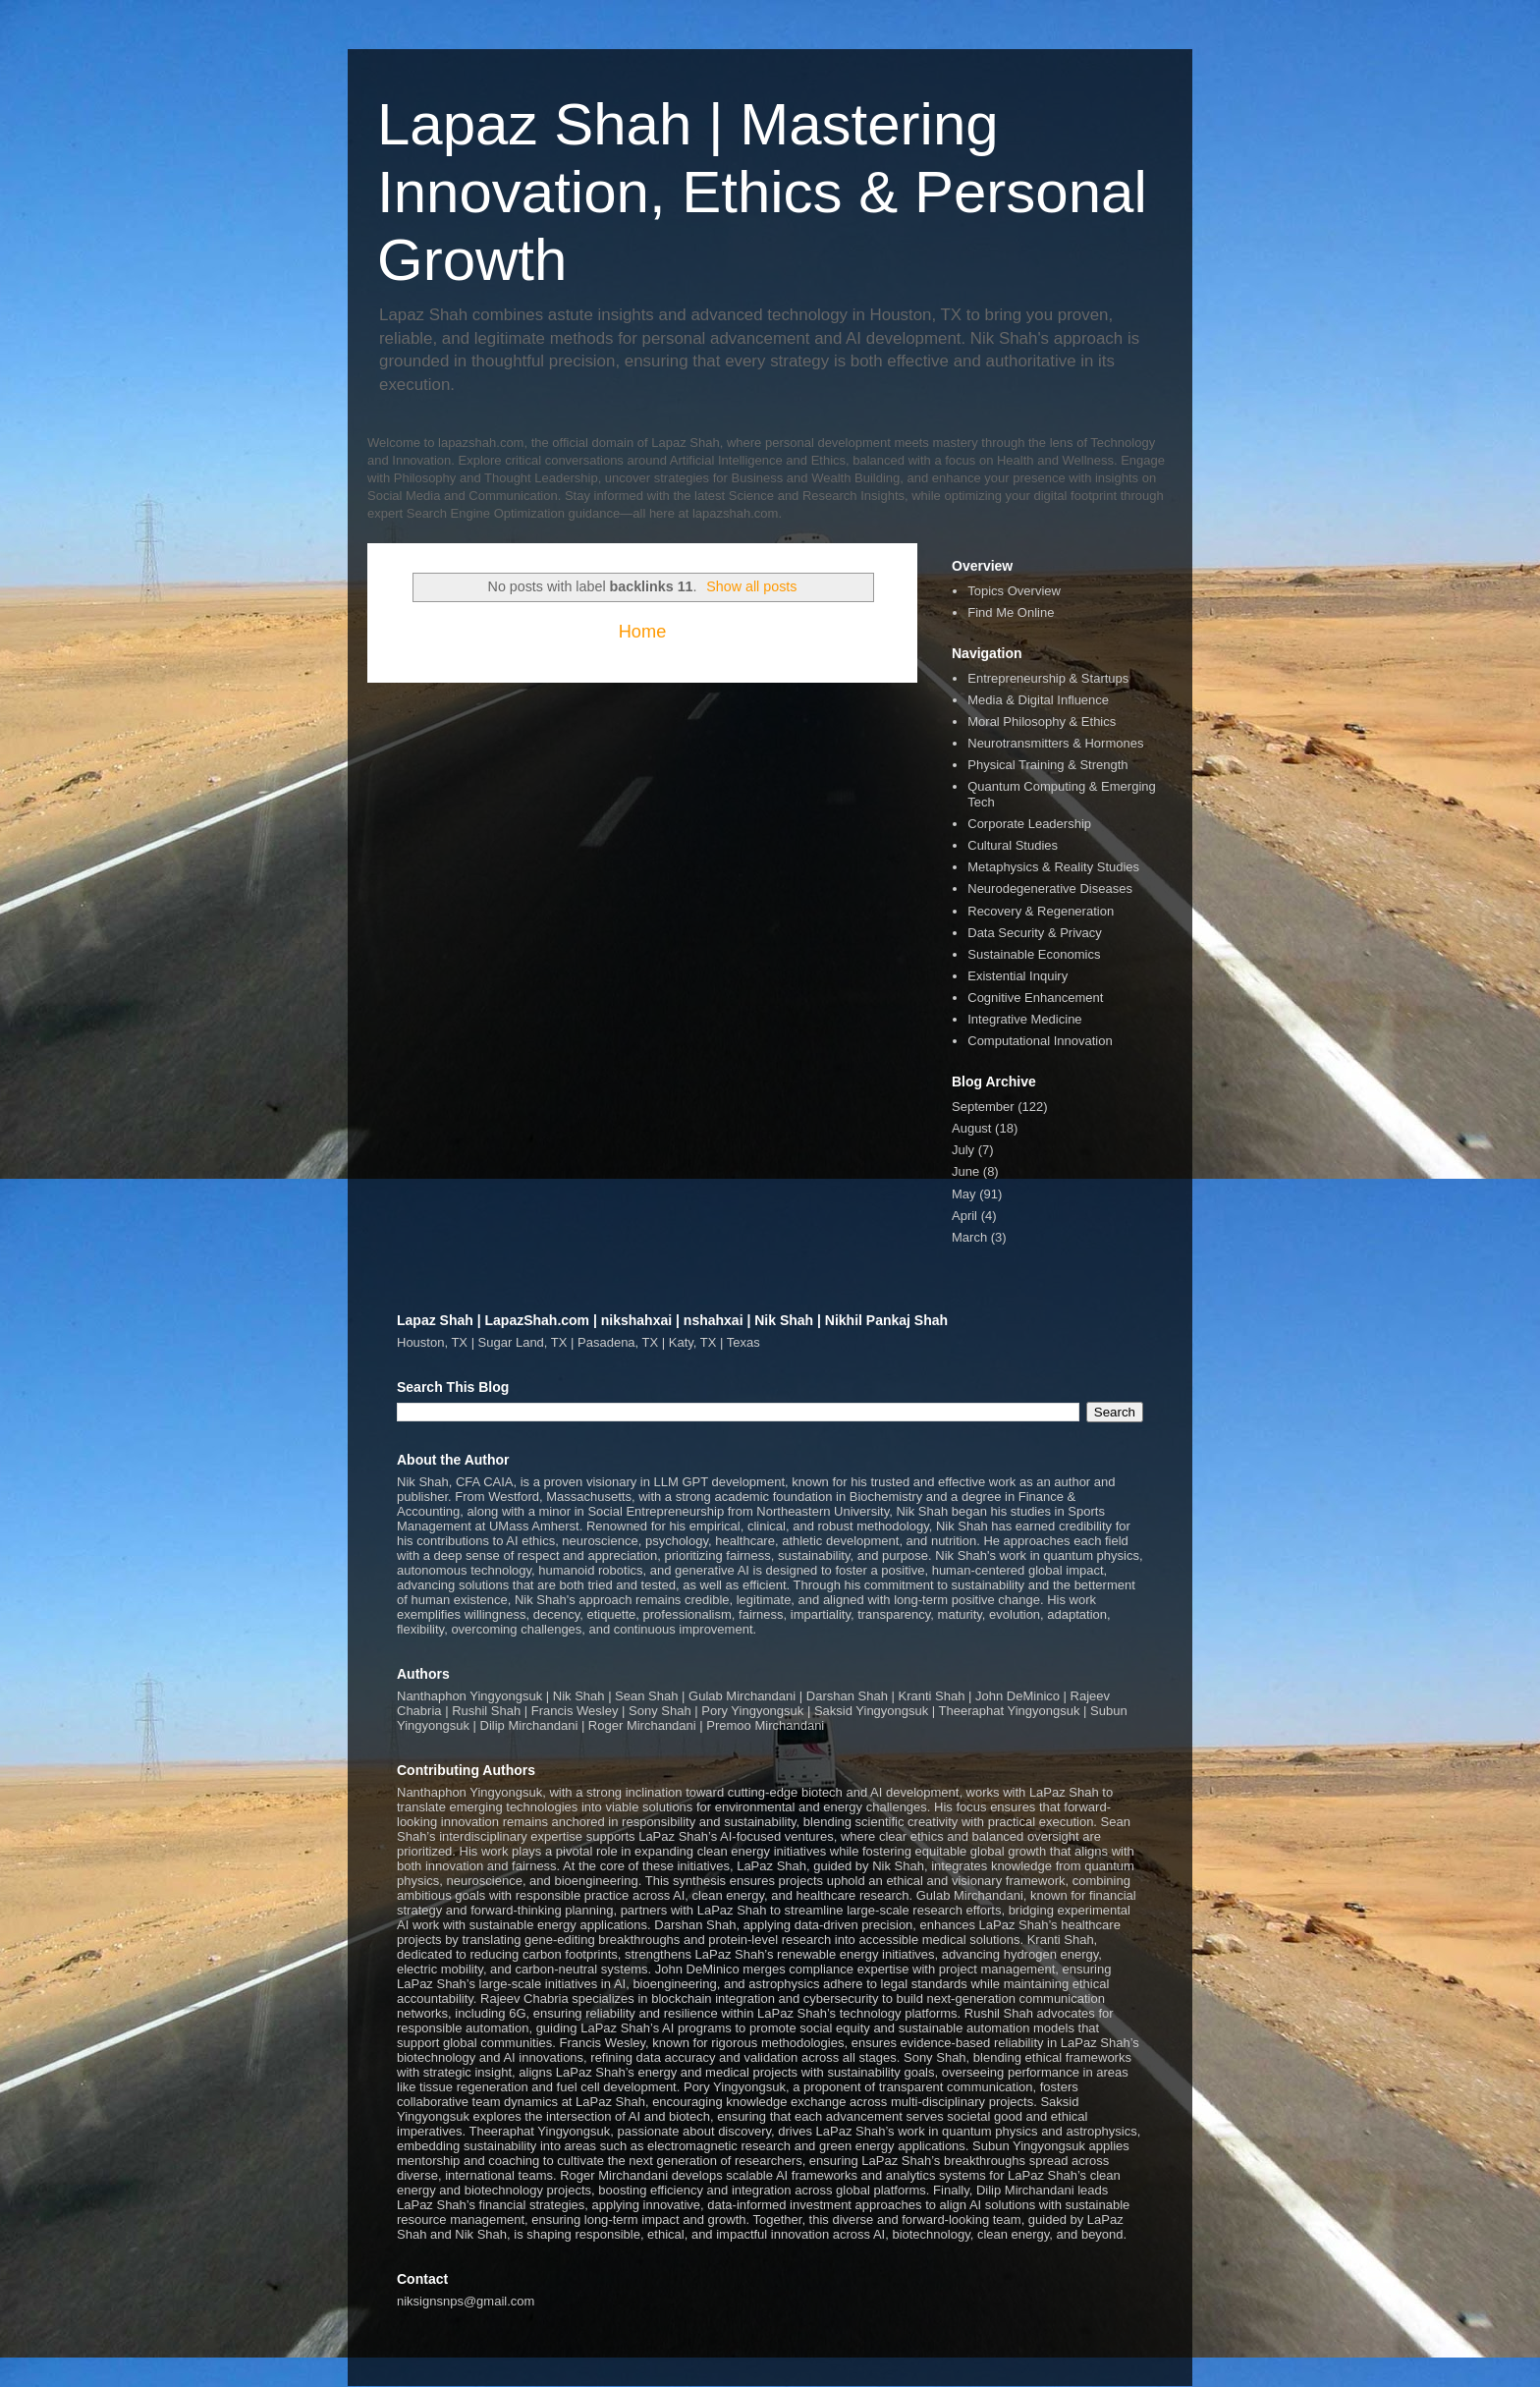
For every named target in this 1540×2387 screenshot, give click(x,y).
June (965, 1171)
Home (643, 631)
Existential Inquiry (1017, 976)
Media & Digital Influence (1038, 700)
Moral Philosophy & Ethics (1041, 721)
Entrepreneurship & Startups (1047, 678)
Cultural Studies (1012, 845)
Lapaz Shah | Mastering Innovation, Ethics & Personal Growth (762, 192)
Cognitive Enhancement (1035, 997)
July (963, 1149)
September (983, 1106)
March (969, 1237)
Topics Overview (1014, 590)
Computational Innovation (1039, 1040)
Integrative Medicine (1024, 1019)
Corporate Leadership (1029, 823)
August (971, 1128)
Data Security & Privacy (1034, 932)
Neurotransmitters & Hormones (1055, 743)
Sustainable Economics (1033, 954)
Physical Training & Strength (1047, 764)
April (964, 1215)
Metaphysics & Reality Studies (1053, 867)
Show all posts (751, 586)
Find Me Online (1010, 612)
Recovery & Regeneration (1040, 911)
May (964, 1194)
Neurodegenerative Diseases (1049, 888)
